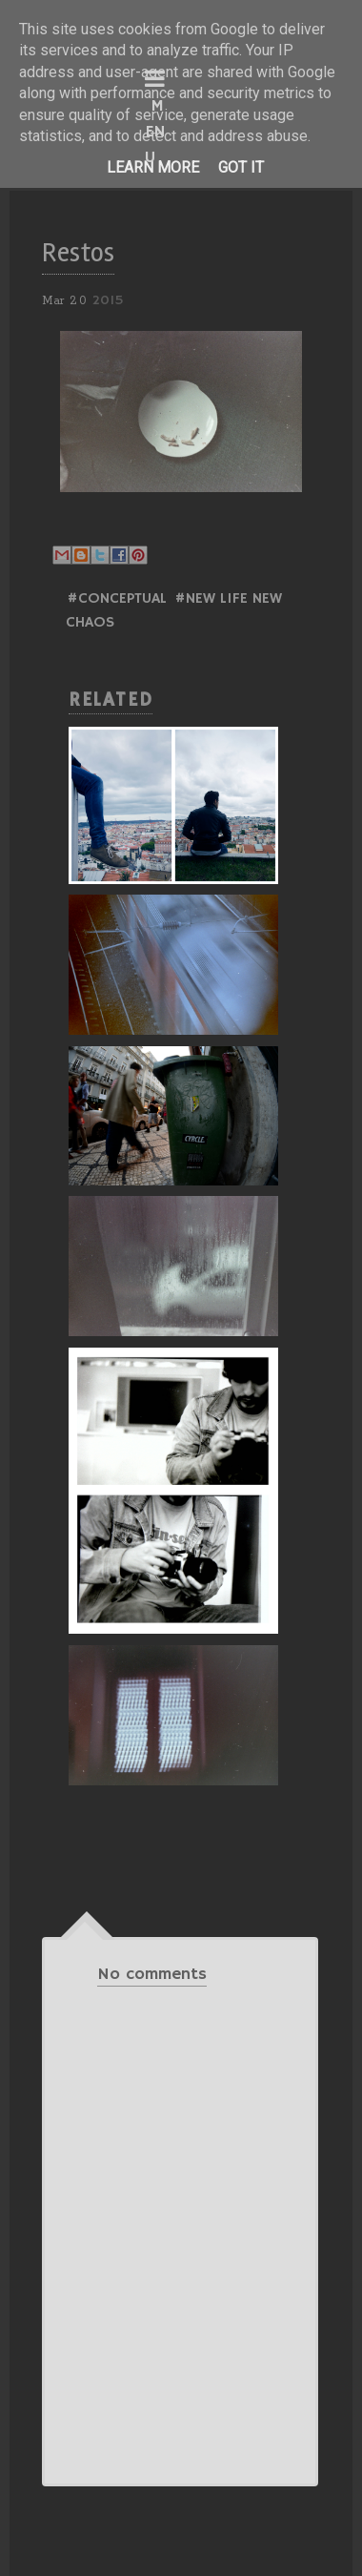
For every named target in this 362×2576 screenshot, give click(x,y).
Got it (241, 167)
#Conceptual (117, 598)
